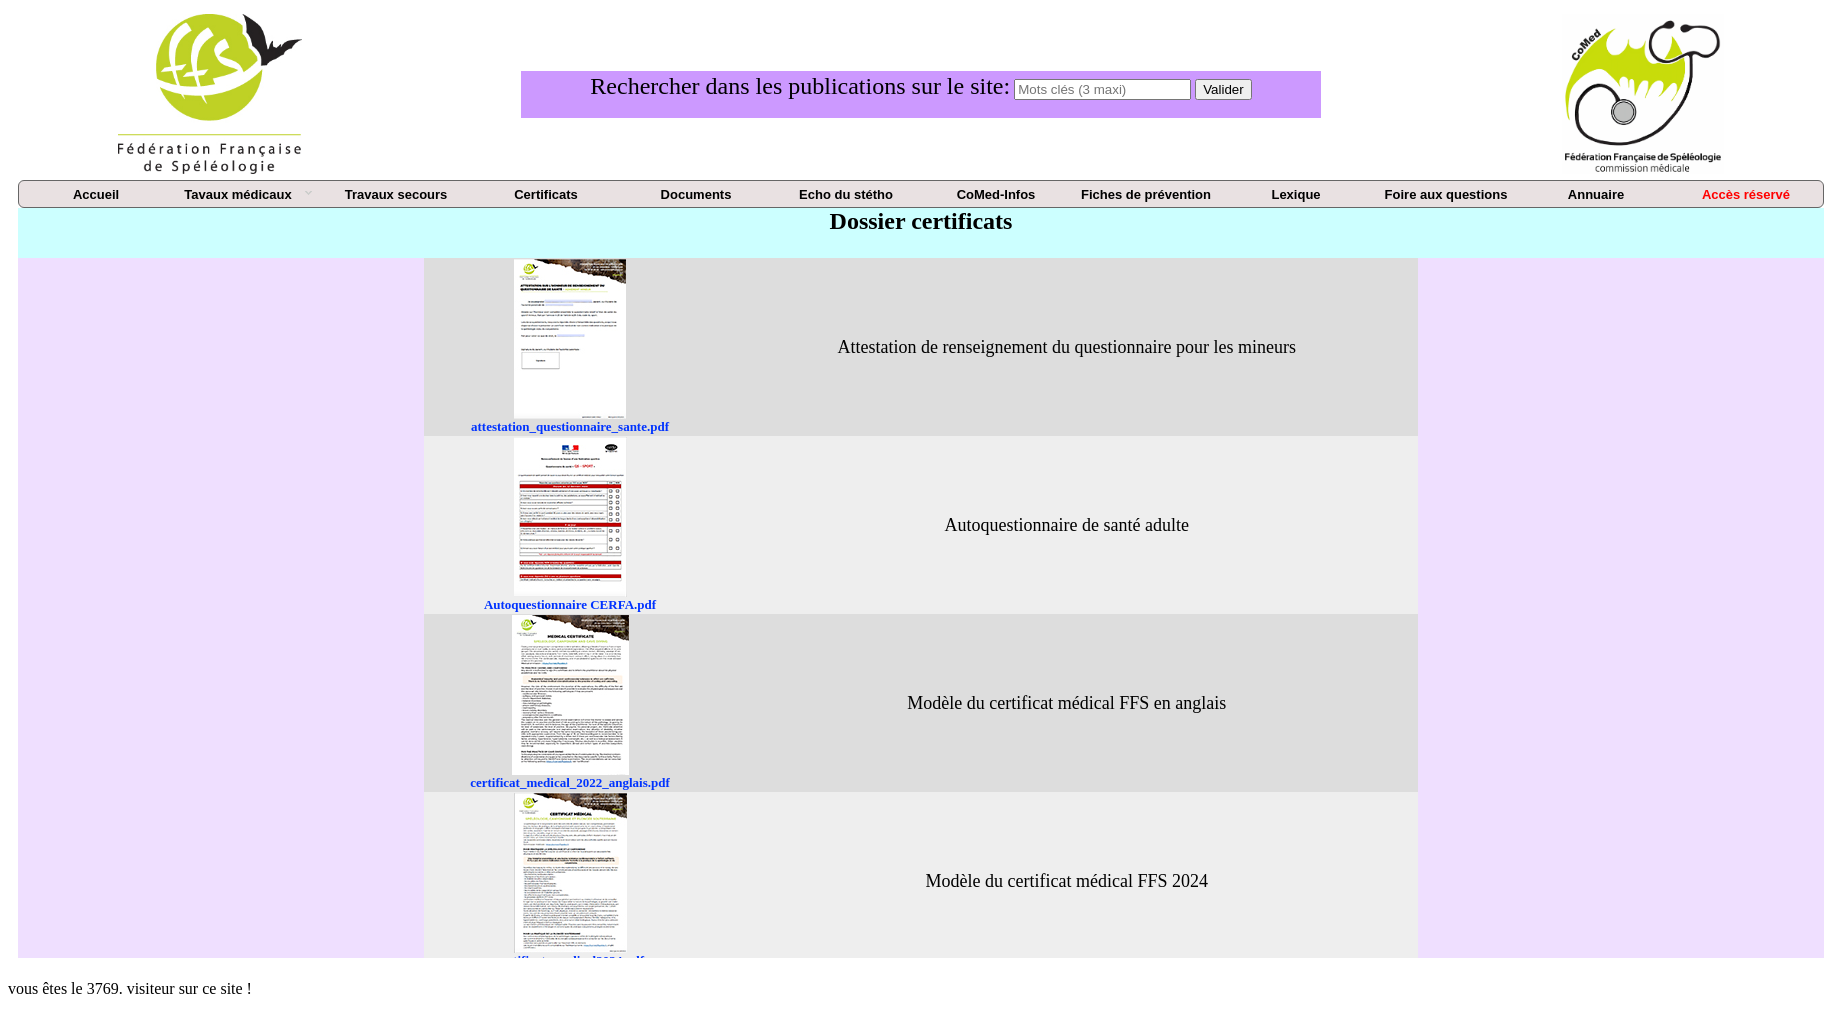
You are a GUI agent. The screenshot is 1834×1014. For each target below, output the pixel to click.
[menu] (921, 194)
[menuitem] (96, 195)
